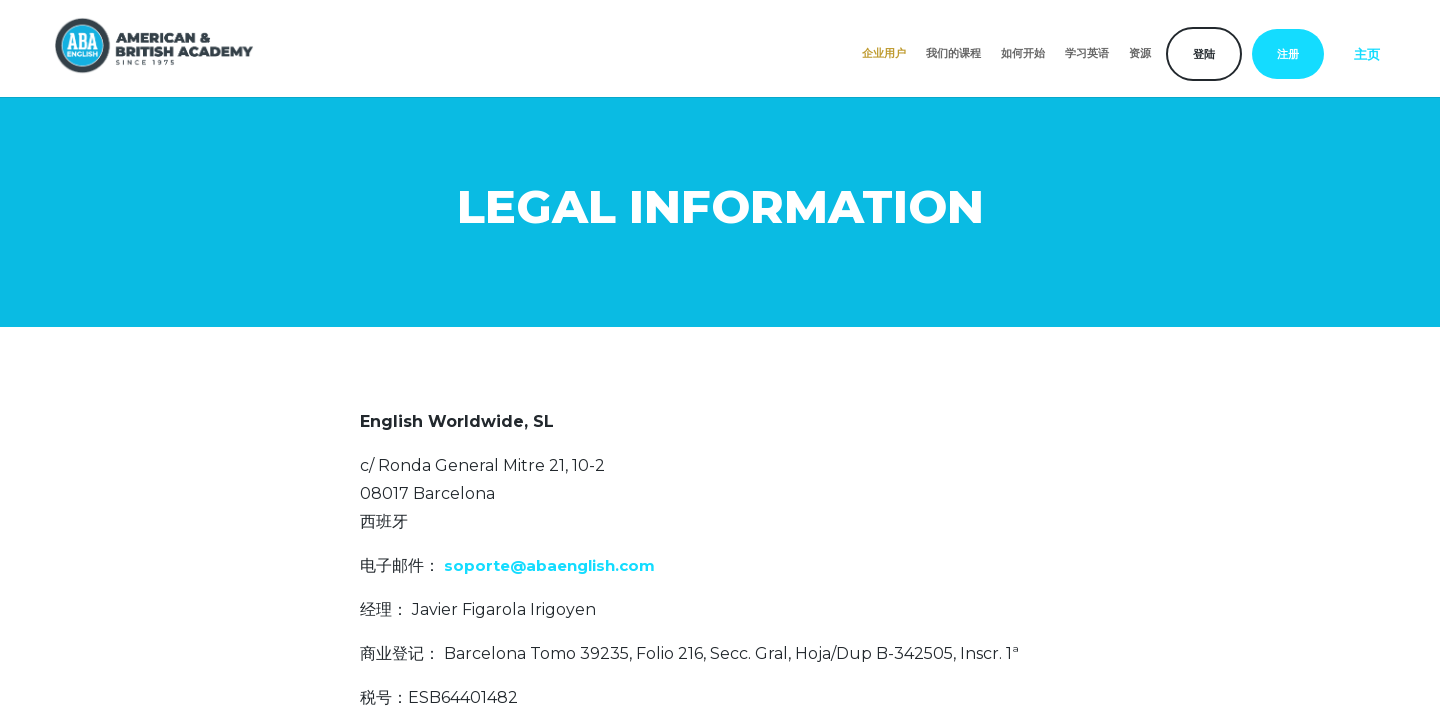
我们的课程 (953, 53)
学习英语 (1087, 53)
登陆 (1204, 54)
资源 (1140, 53)
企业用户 (884, 53)
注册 (1288, 54)
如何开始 (1023, 53)
